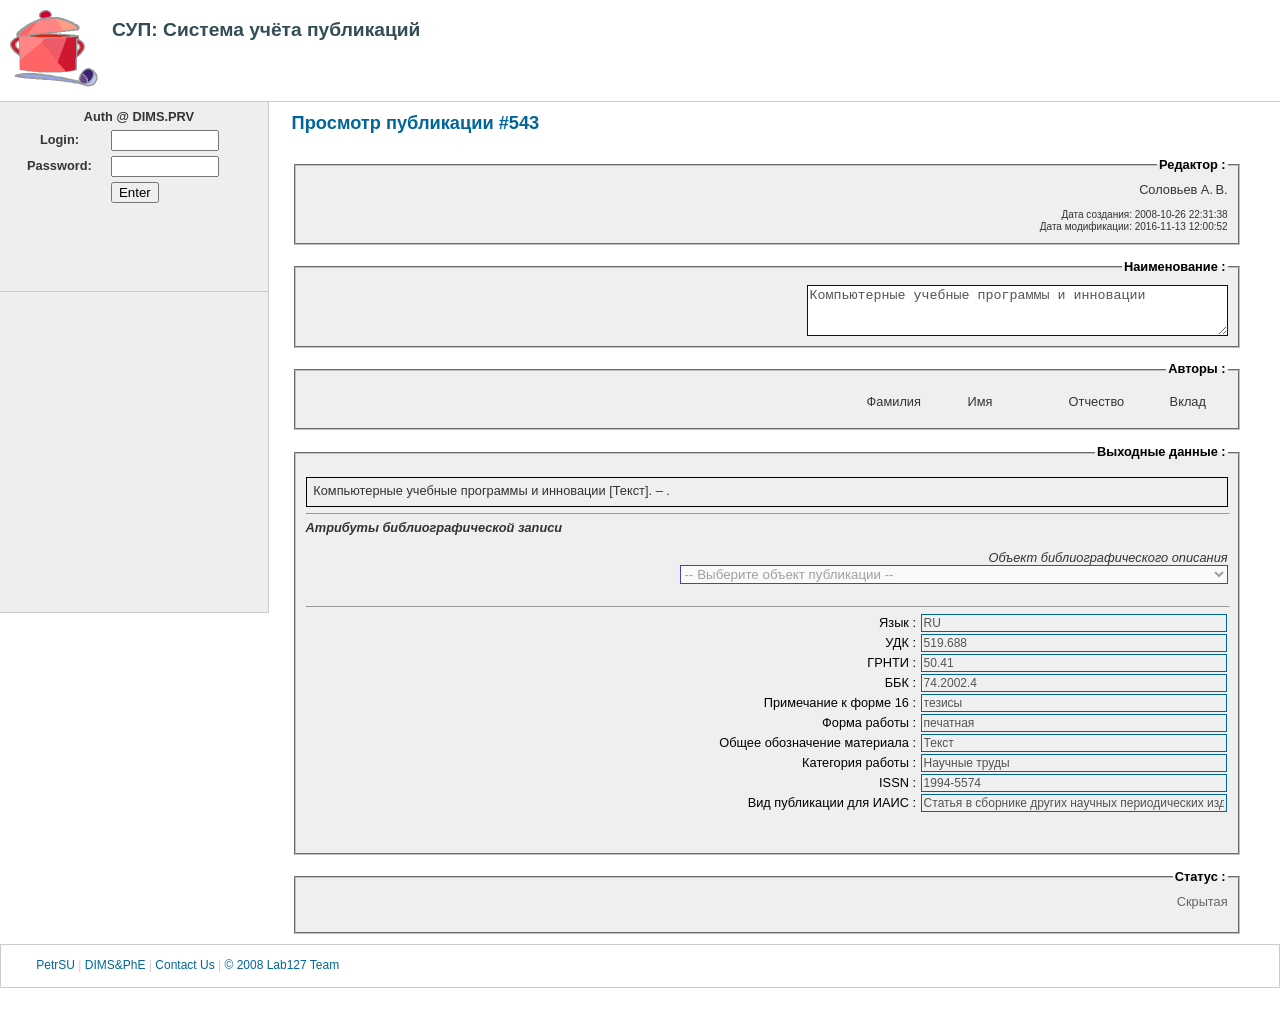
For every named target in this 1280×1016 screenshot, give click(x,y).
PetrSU (55, 975)
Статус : (1200, 885)
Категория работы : (861, 771)
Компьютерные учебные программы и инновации (992, 315)
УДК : (902, 651)
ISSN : (899, 791)
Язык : (899, 631)
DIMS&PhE (115, 975)
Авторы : (1196, 377)
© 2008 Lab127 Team (281, 975)
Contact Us (184, 975)
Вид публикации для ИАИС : (834, 811)
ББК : (902, 691)
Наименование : (1175, 266)
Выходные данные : (1161, 460)
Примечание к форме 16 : (842, 711)
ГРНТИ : (893, 671)
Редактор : (1192, 164)
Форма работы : (871, 731)
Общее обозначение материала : (819, 751)
